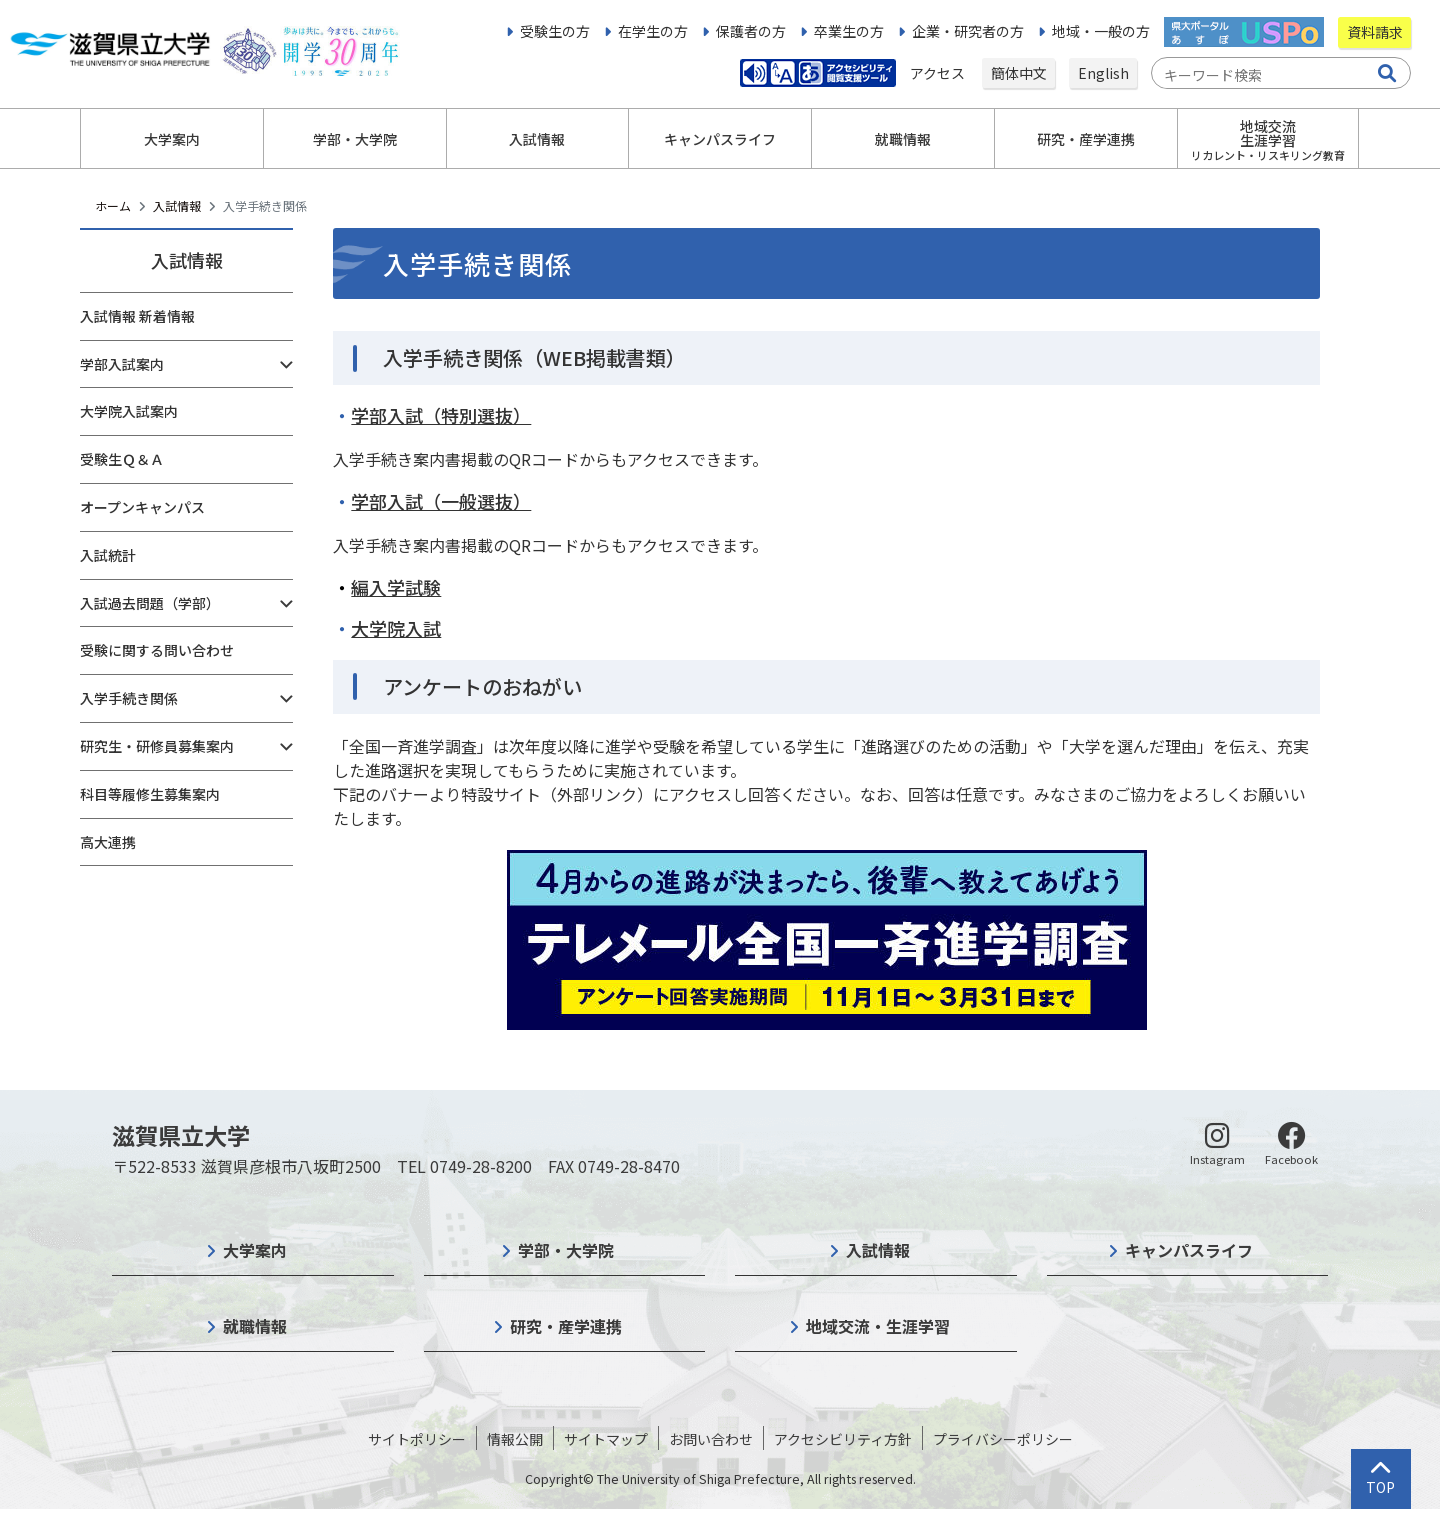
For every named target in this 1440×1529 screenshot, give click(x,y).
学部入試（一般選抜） (441, 501)
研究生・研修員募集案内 (157, 746)
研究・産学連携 (566, 1326)
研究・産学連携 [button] (1086, 139)
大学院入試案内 (129, 411)
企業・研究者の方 (968, 31)
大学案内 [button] (172, 139)
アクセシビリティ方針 (843, 1439)
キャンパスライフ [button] (720, 139)
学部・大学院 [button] (355, 139)
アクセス (939, 73)
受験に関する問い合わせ (157, 650)
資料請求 (1375, 32)
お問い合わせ (711, 1439)
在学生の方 (653, 31)
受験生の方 (555, 31)
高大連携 (108, 842)
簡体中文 (1019, 73)
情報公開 (515, 1439)
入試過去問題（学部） (150, 603)
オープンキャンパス (142, 507)
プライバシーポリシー (1003, 1439)
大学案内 (255, 1250)
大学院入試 (396, 628)
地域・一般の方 (1101, 31)
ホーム (113, 205)
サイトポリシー (417, 1439)
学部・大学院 (566, 1250)
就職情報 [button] (903, 139)
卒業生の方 (849, 31)
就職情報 (255, 1326)
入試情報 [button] (537, 139)
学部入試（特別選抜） (441, 415)
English (1103, 73)
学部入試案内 (122, 364)
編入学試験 (396, 587)
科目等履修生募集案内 (150, 794)
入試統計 (108, 555)
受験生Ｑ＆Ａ (122, 459)
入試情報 (177, 205)
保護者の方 (751, 31)
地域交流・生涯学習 (878, 1326)
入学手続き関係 (129, 698)
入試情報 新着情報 (137, 316)
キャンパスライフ (1189, 1250)
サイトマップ (606, 1439)
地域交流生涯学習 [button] (1268, 139)
